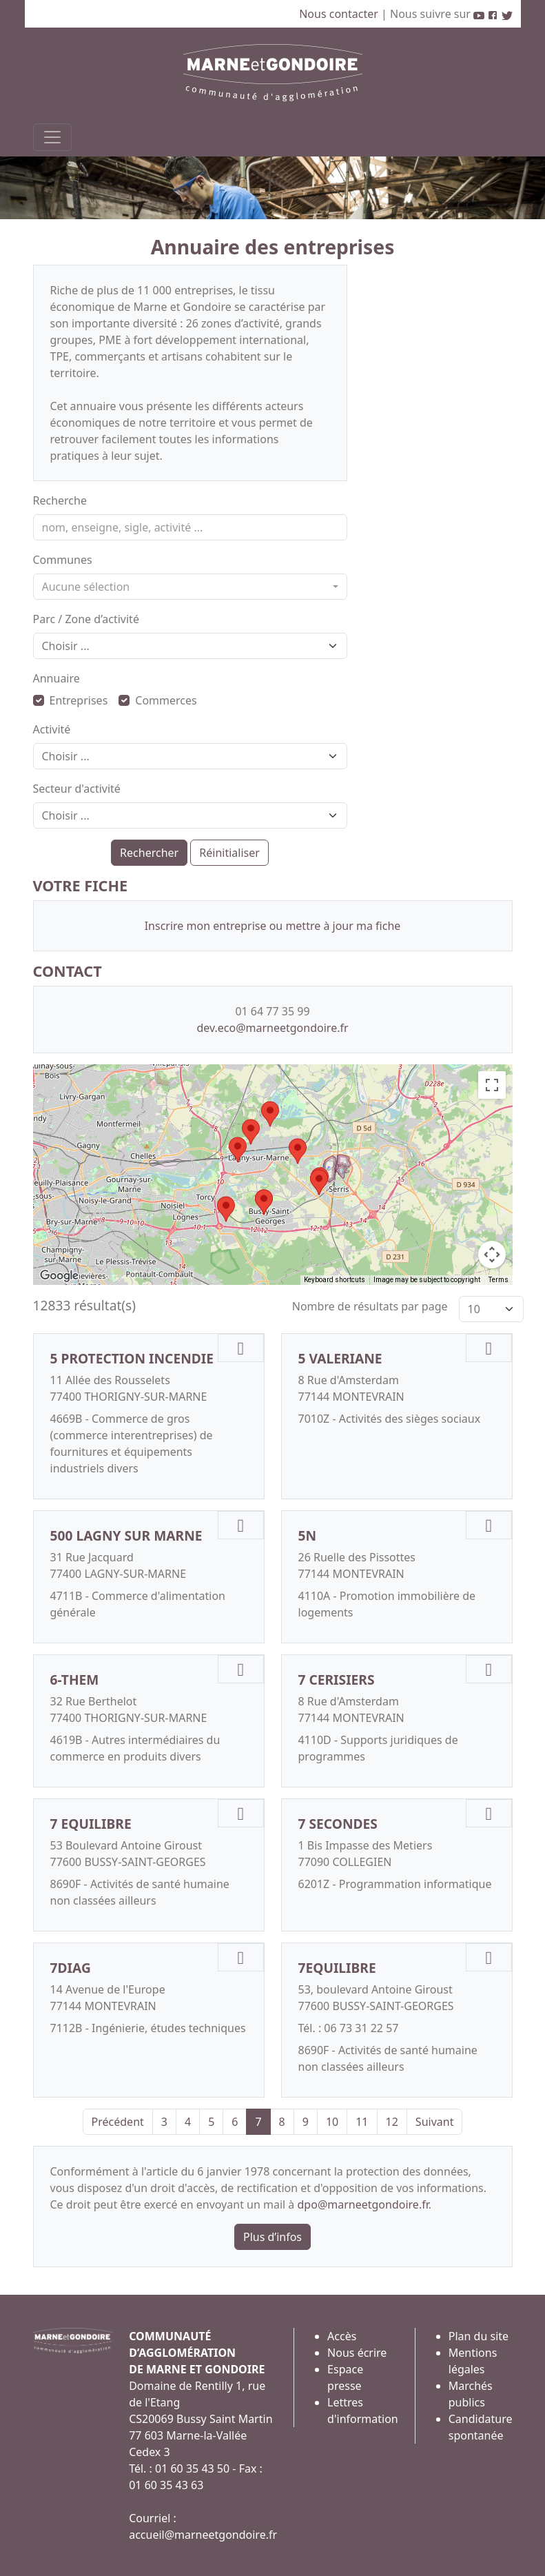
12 (392, 2121)
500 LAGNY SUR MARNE (126, 1535)
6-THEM (74, 1679)
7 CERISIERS (336, 1679)
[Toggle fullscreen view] (492, 1085)
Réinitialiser (229, 852)
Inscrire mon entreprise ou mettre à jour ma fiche (273, 925)
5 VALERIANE (340, 1358)
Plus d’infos (272, 2236)
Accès (341, 2336)
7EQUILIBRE (337, 1967)
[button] (270, 1114)
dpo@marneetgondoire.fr (363, 2204)
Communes (62, 559)
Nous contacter (340, 13)
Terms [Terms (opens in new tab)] (498, 1280)
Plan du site (478, 2336)
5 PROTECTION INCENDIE (132, 1358)
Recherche (60, 500)
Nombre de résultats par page (370, 1306)
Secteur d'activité (77, 788)
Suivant (434, 2121)
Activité (52, 729)
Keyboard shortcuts (334, 1280)
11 (362, 2121)
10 (332, 2121)
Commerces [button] (157, 700)
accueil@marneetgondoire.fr (203, 2534)
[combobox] (190, 587)
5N (307, 1535)
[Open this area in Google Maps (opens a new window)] (59, 1276)
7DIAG (70, 1967)
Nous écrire (357, 2352)
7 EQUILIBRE (91, 1823)
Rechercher (149, 852)
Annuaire (56, 678)
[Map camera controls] (492, 1254)
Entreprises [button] (70, 700)
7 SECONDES (338, 1823)
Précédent (118, 2121)
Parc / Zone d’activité (86, 619)
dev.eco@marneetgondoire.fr (272, 1027)
